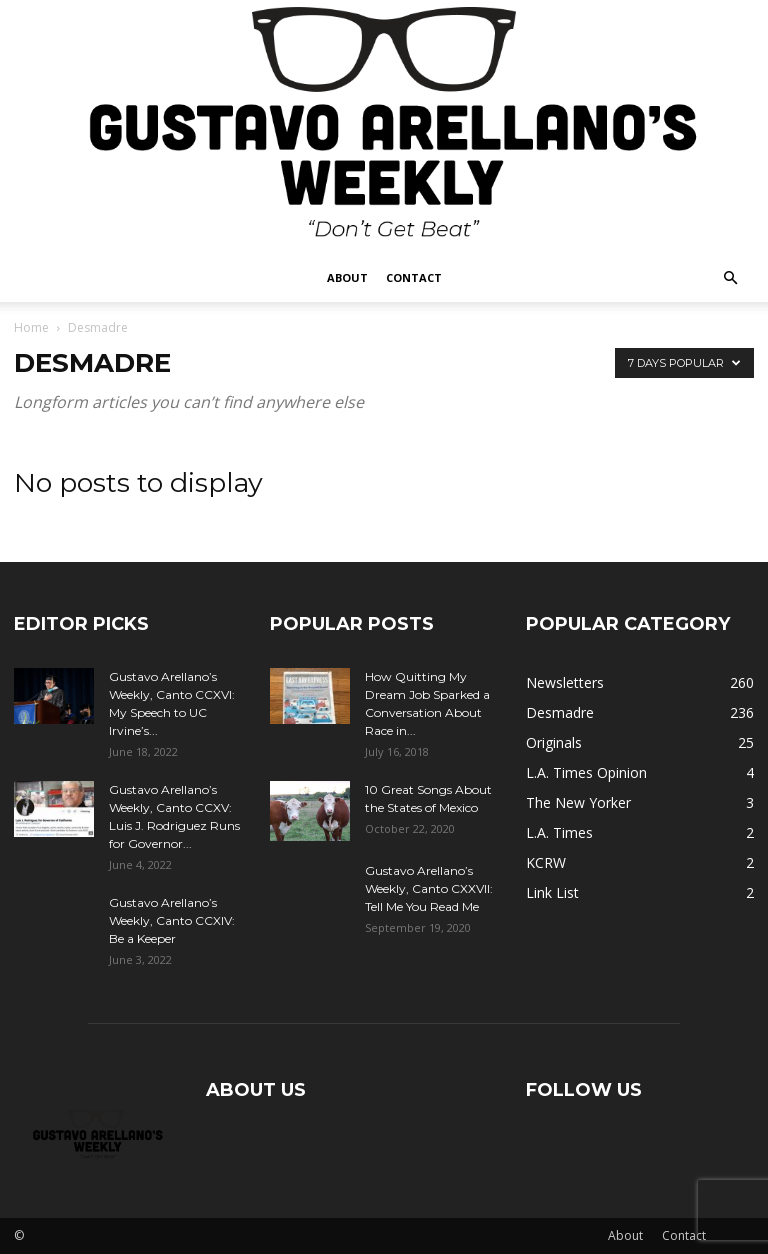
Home (31, 327)
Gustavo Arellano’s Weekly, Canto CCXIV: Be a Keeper (172, 920)
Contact (414, 277)
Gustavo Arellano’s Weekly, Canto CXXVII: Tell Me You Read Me (429, 888)
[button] (730, 278)
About (347, 277)
